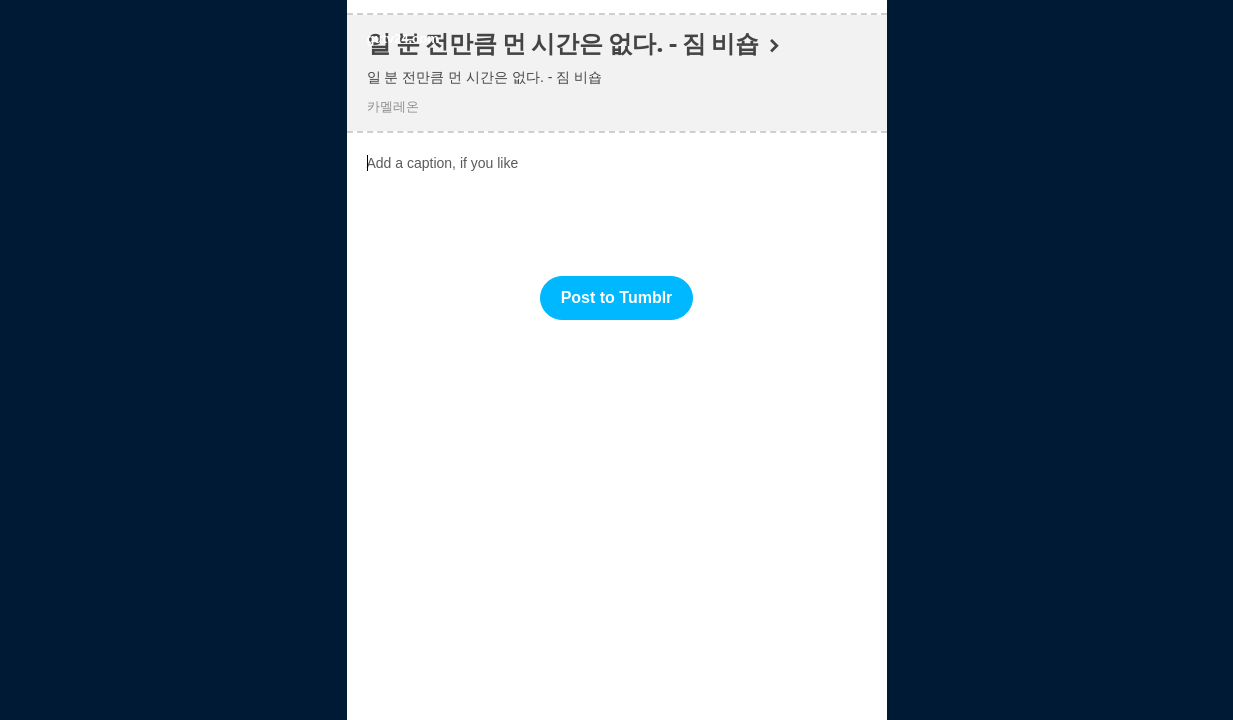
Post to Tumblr (617, 297)
